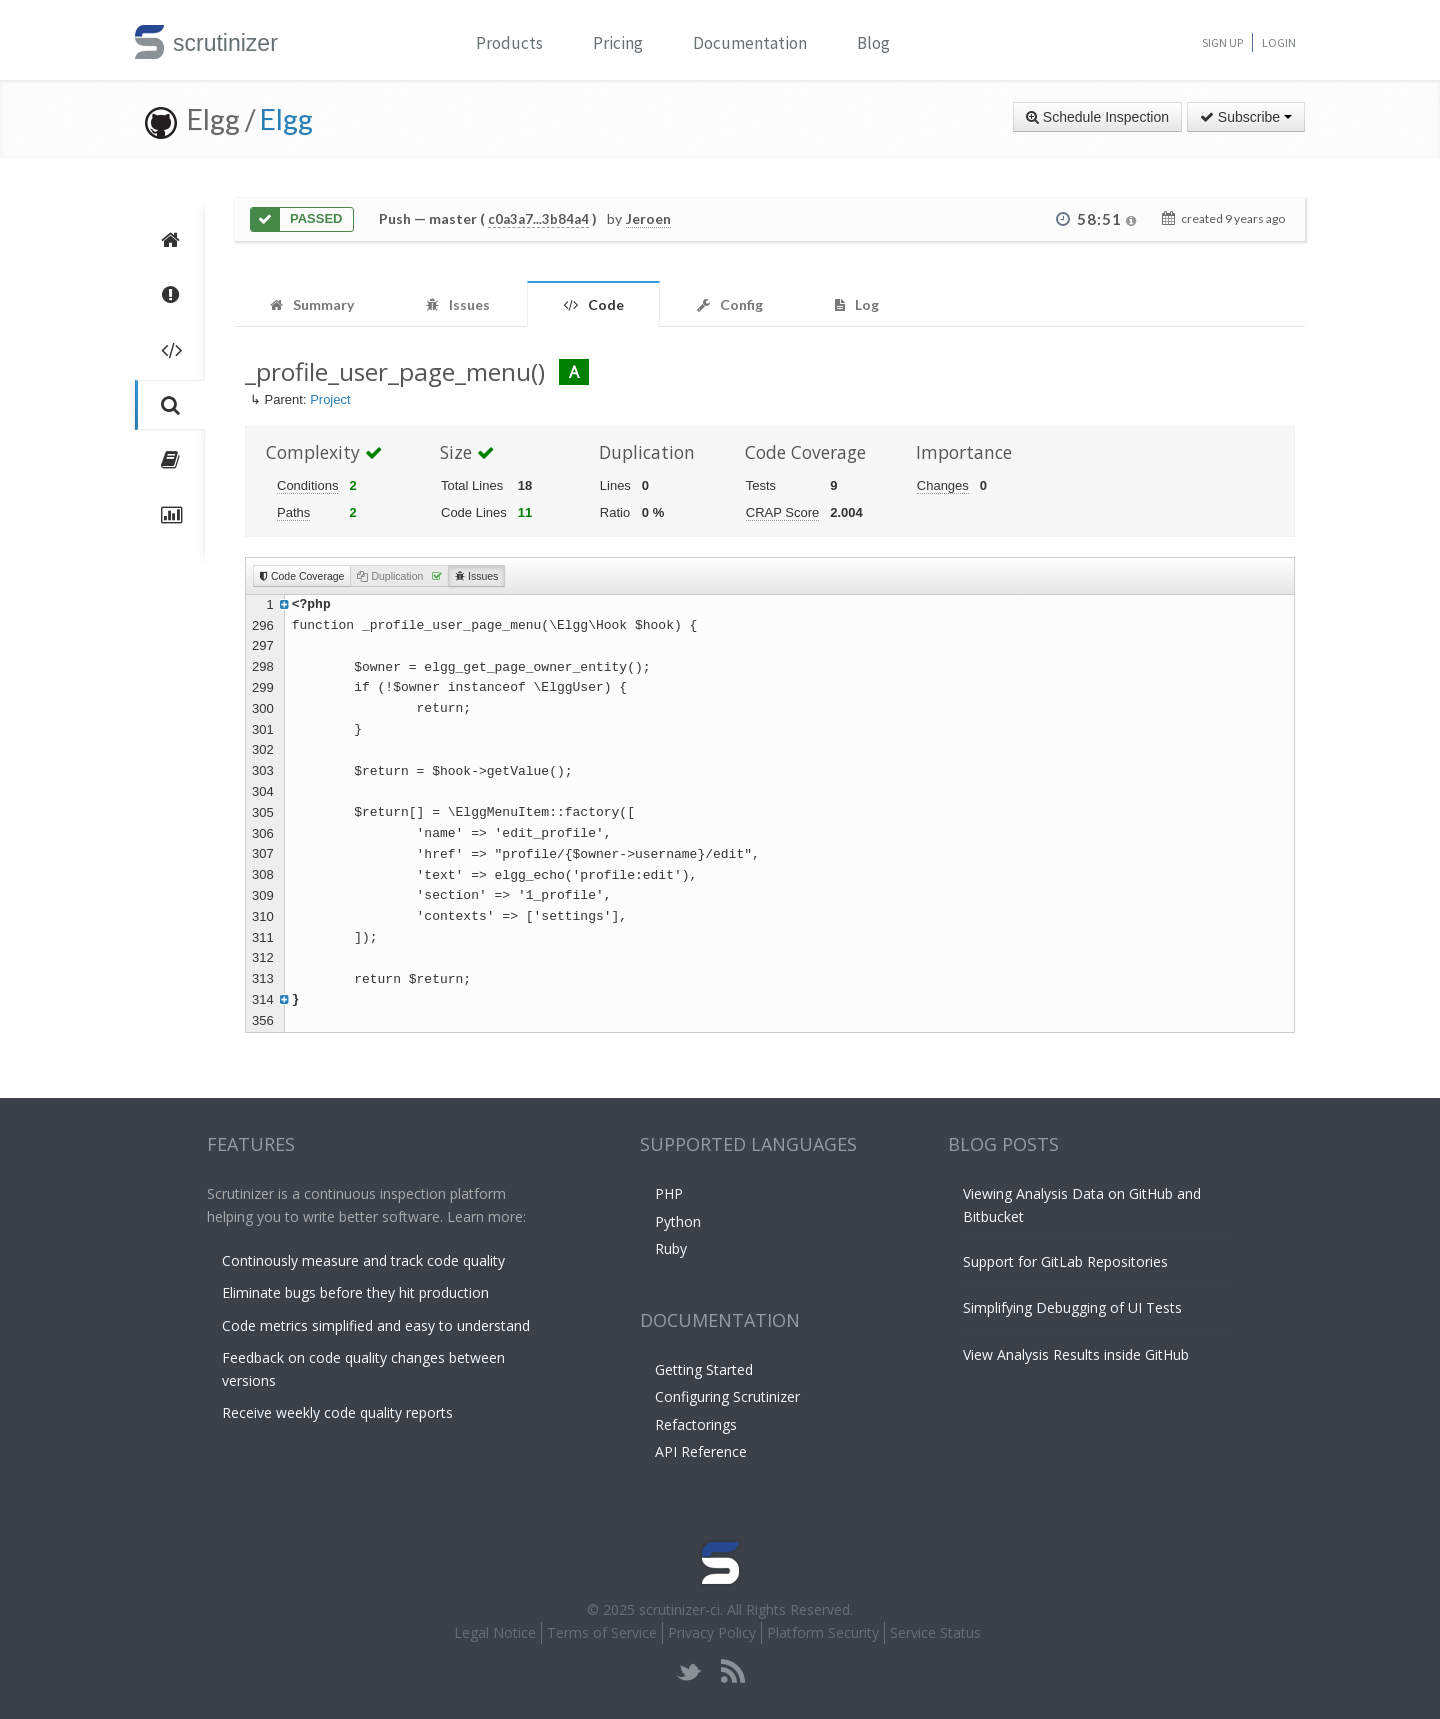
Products (509, 43)
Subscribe (1246, 117)
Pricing (618, 43)
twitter (689, 1671)
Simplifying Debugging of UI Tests (1072, 1307)
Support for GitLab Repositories (1065, 1261)
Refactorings (696, 1424)
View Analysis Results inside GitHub (1076, 1354)
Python (678, 1221)
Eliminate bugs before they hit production (355, 1292)
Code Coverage (302, 576)
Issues (476, 576)
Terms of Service (602, 1632)
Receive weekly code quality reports (337, 1412)
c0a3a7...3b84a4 (538, 219)
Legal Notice (495, 1632)
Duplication (399, 576)
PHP (669, 1193)
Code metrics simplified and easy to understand (376, 1325)
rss (732, 1671)
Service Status (935, 1632)
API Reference (701, 1451)
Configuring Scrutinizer (727, 1396)
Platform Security (823, 1632)
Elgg (286, 119)
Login (1279, 42)
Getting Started (704, 1369)
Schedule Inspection (1097, 117)
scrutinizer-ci (679, 1609)
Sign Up (1222, 42)
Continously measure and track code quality (363, 1260)
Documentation (750, 43)
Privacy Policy (712, 1632)
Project (330, 399)
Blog (873, 43)
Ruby (671, 1248)
